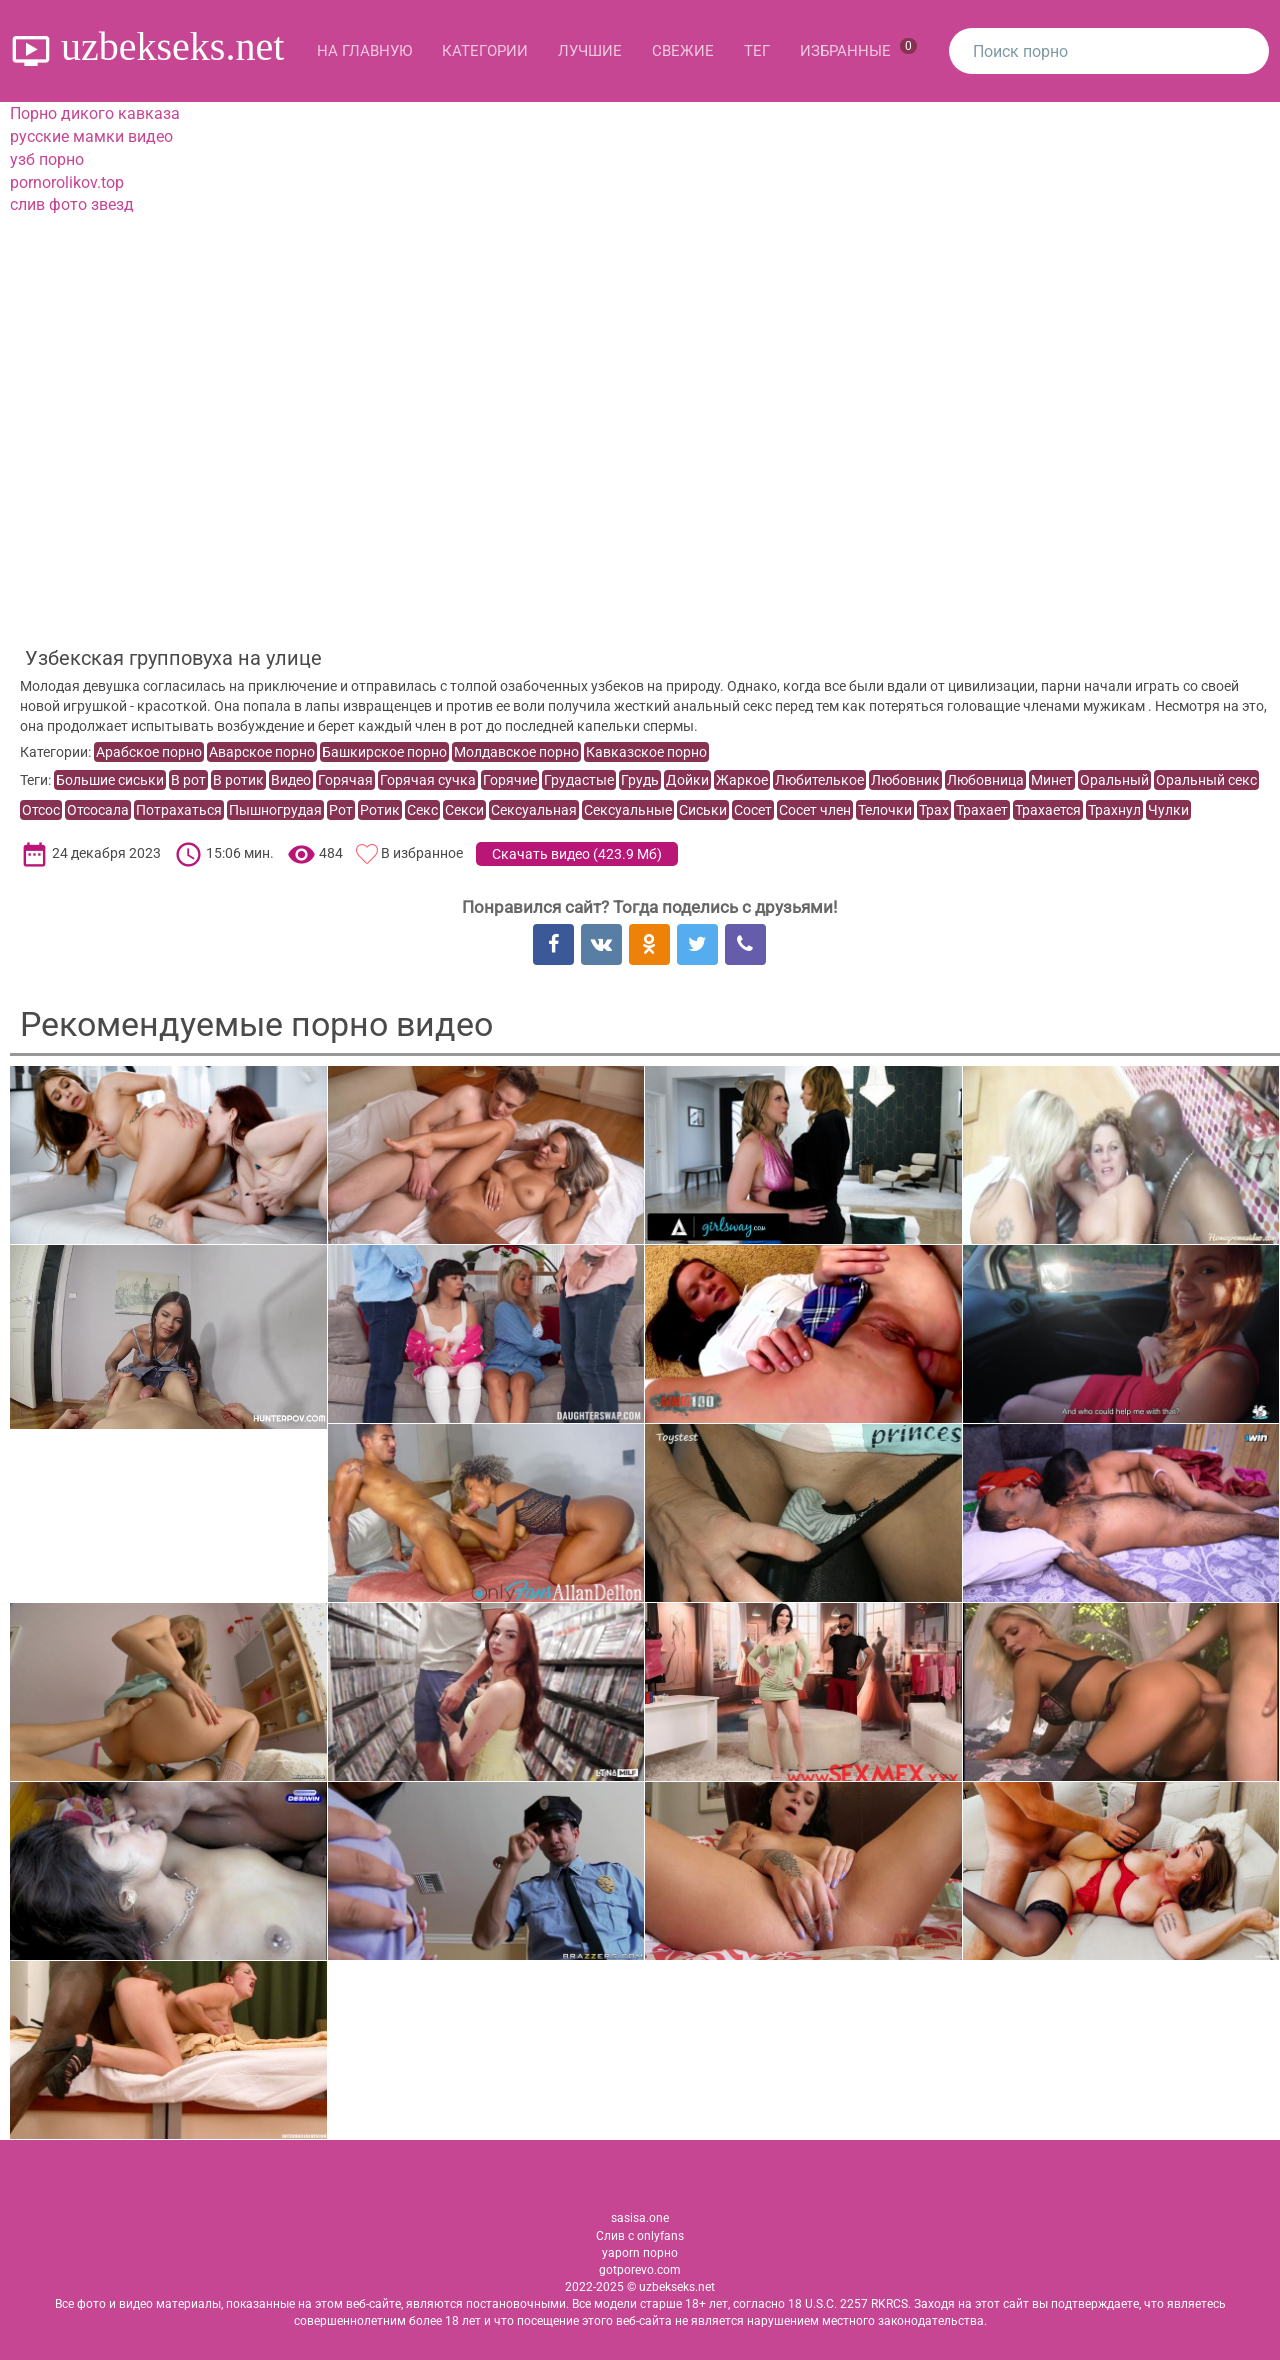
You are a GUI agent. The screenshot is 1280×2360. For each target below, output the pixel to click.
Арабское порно (149, 752)
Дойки (687, 780)
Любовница (985, 780)
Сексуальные (628, 810)
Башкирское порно (384, 752)
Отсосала (98, 810)
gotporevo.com (640, 2270)
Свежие (683, 51)
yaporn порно (640, 2253)
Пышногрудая (275, 810)
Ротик (380, 810)
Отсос (41, 810)
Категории (485, 51)
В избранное (422, 854)
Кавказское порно (646, 752)
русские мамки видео (91, 136)
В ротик (238, 780)
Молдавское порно (516, 752)
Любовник (905, 780)
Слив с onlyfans (640, 2236)
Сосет (753, 810)
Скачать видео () (577, 854)
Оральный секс (1206, 780)
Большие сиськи (110, 780)
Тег (757, 51)
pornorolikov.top (67, 182)
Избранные (858, 49)
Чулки (1168, 810)
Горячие (510, 780)
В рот (188, 780)
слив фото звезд (72, 204)
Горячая (345, 780)
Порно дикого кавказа (95, 113)
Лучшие (590, 51)
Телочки (885, 810)
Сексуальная (534, 810)
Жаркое (742, 780)
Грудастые (579, 780)
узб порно (47, 159)
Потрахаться (179, 810)
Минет (1052, 780)
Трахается (1048, 810)
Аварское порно (262, 752)
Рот (341, 810)
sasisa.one (640, 2218)
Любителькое (819, 780)
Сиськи (703, 810)
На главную (364, 51)
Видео (291, 780)
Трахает (982, 810)
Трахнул (1114, 810)
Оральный (1114, 780)
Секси (464, 810)
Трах (934, 810)
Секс (422, 810)
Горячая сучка (428, 780)
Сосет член (815, 810)
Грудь (640, 780)
